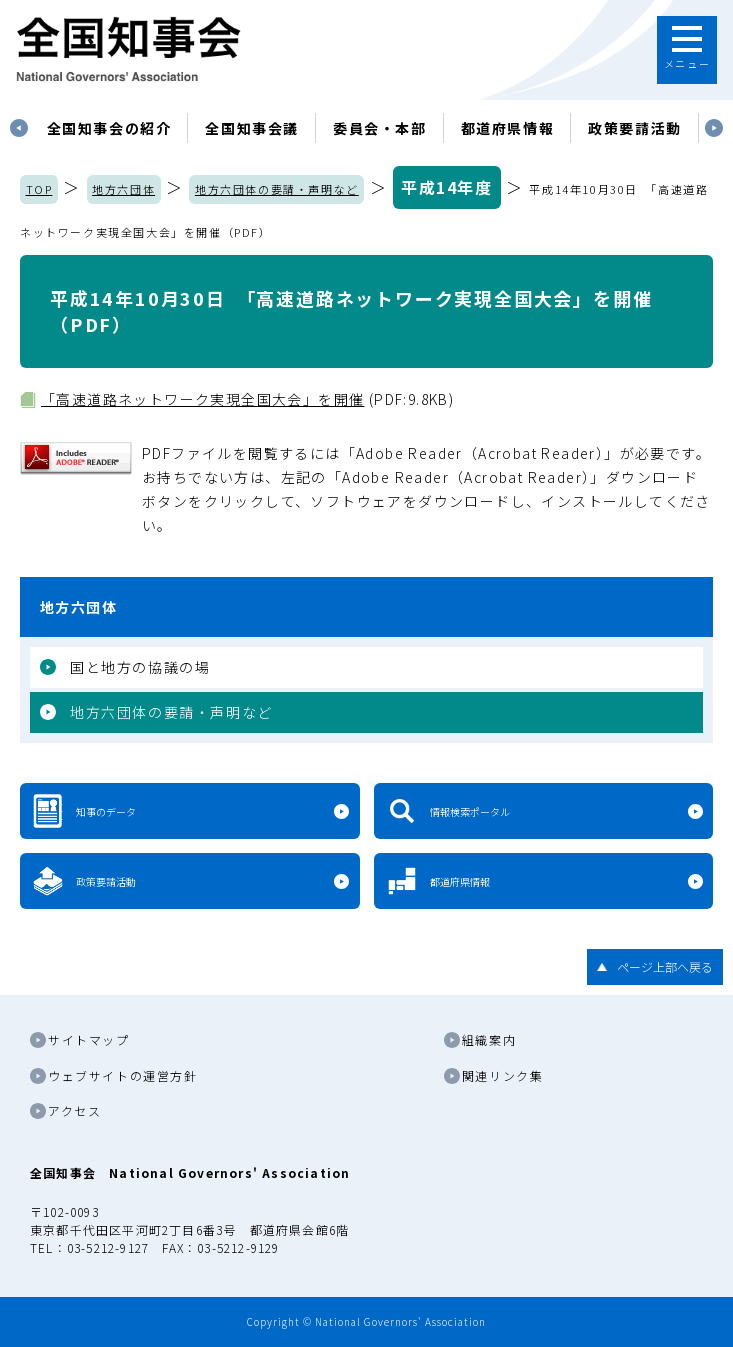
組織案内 (489, 1039)
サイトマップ (89, 1039)
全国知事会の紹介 (109, 128)
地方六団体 (123, 189)
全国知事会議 (252, 128)
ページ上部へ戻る (665, 966)
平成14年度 (447, 187)
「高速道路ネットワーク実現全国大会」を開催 (202, 399)
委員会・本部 (380, 128)
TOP (39, 189)
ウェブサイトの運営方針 (123, 1075)
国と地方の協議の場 (140, 667)
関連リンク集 (503, 1075)
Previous (19, 128)
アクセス (74, 1110)
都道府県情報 (508, 128)
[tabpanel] (109, 128)
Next (714, 128)
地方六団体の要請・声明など (277, 189)
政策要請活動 (635, 128)
